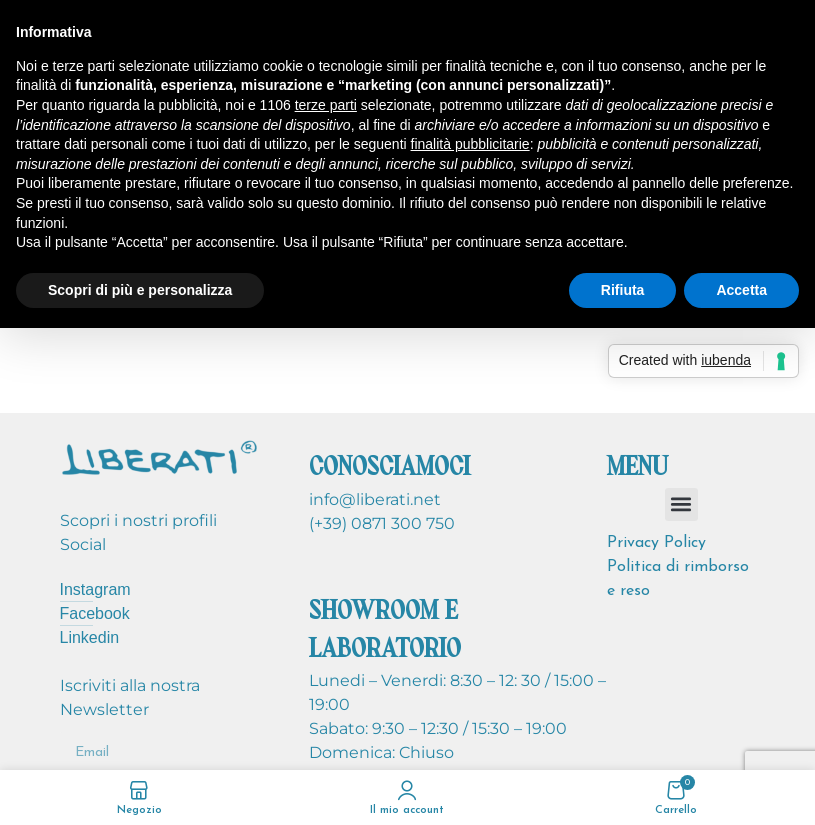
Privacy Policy (656, 543)
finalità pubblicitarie (470, 144)
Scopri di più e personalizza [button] (140, 290)
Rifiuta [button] (623, 290)
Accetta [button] (741, 290)
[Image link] (160, 456)
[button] (681, 504)
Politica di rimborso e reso (678, 579)
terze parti (326, 105)
